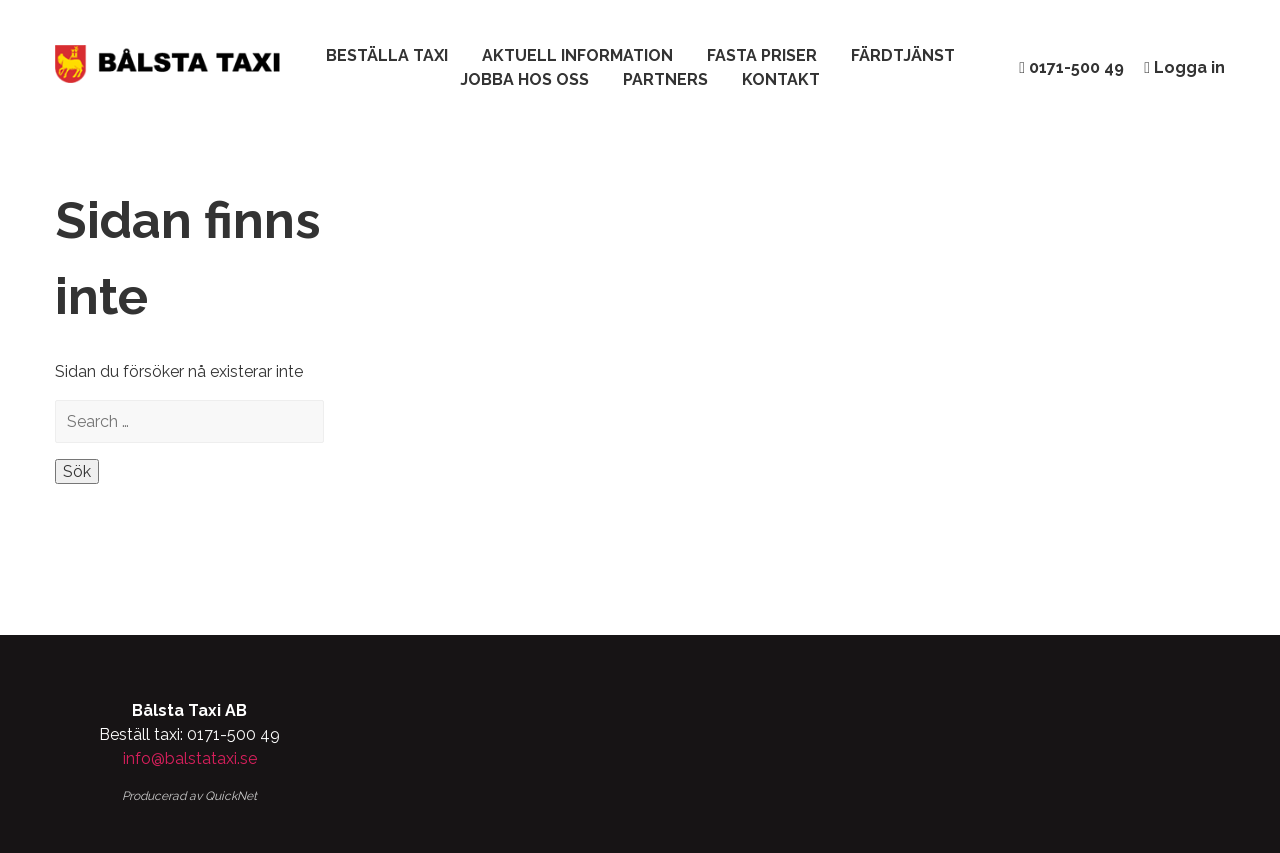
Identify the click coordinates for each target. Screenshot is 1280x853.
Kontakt (781, 79)
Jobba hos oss (524, 79)
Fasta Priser (762, 55)
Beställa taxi (387, 55)
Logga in (1184, 67)
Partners (665, 79)
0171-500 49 (1071, 67)
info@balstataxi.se (190, 758)
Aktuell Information (577, 55)
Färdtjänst (903, 55)
